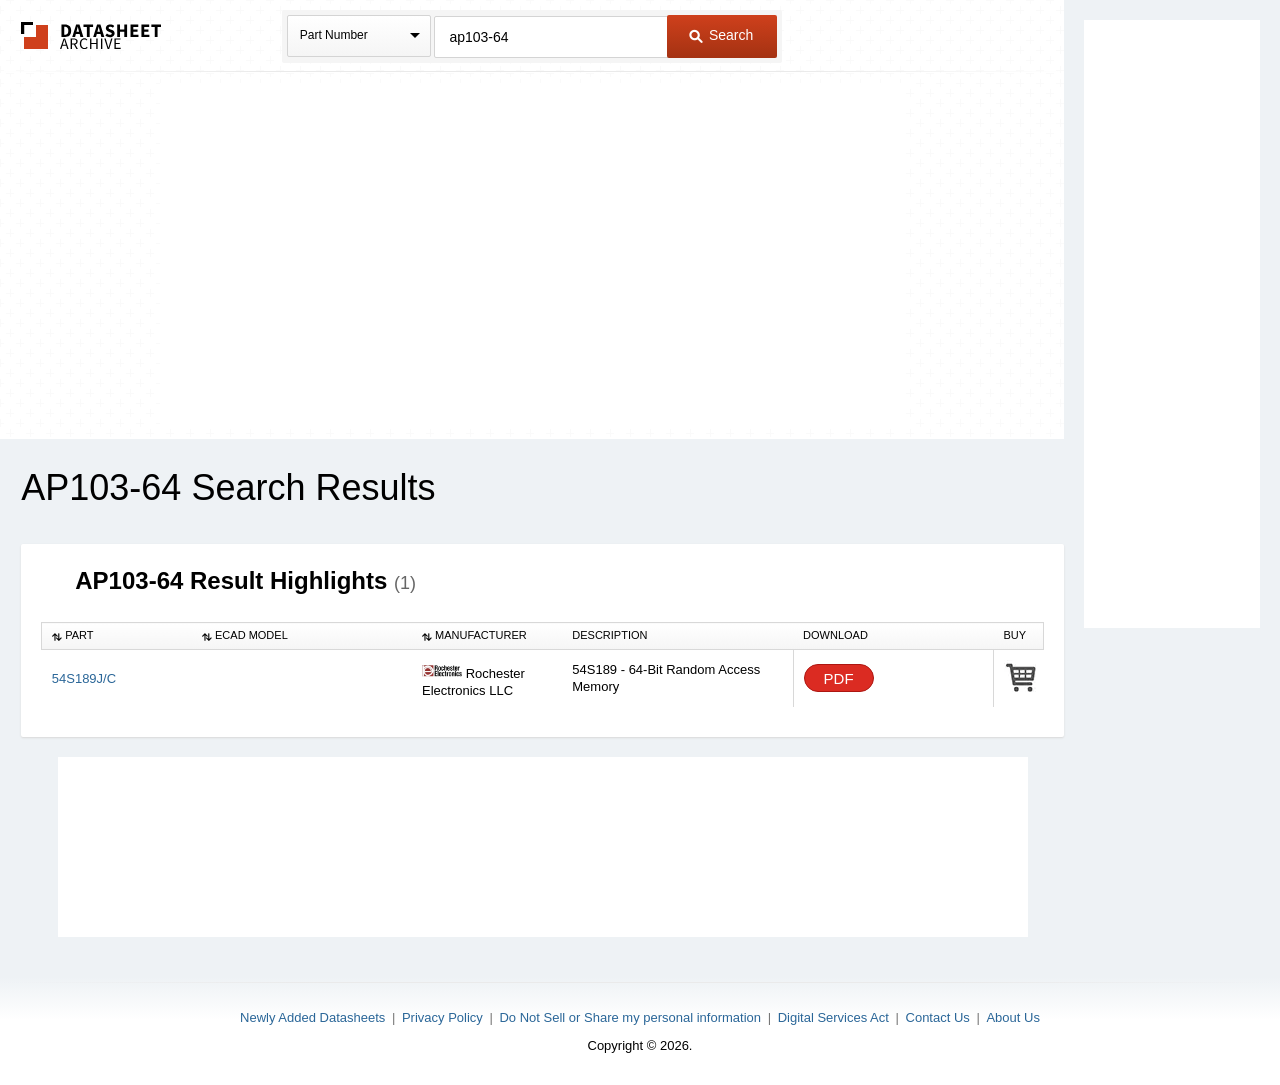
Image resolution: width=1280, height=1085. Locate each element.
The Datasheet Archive (91, 35)
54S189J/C (84, 678)
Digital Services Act (833, 1017)
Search (721, 35)
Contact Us (938, 1017)
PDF (839, 678)
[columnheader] (117, 636)
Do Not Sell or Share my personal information (630, 1017)
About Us (1012, 1017)
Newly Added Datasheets (312, 1017)
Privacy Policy (442, 1017)
